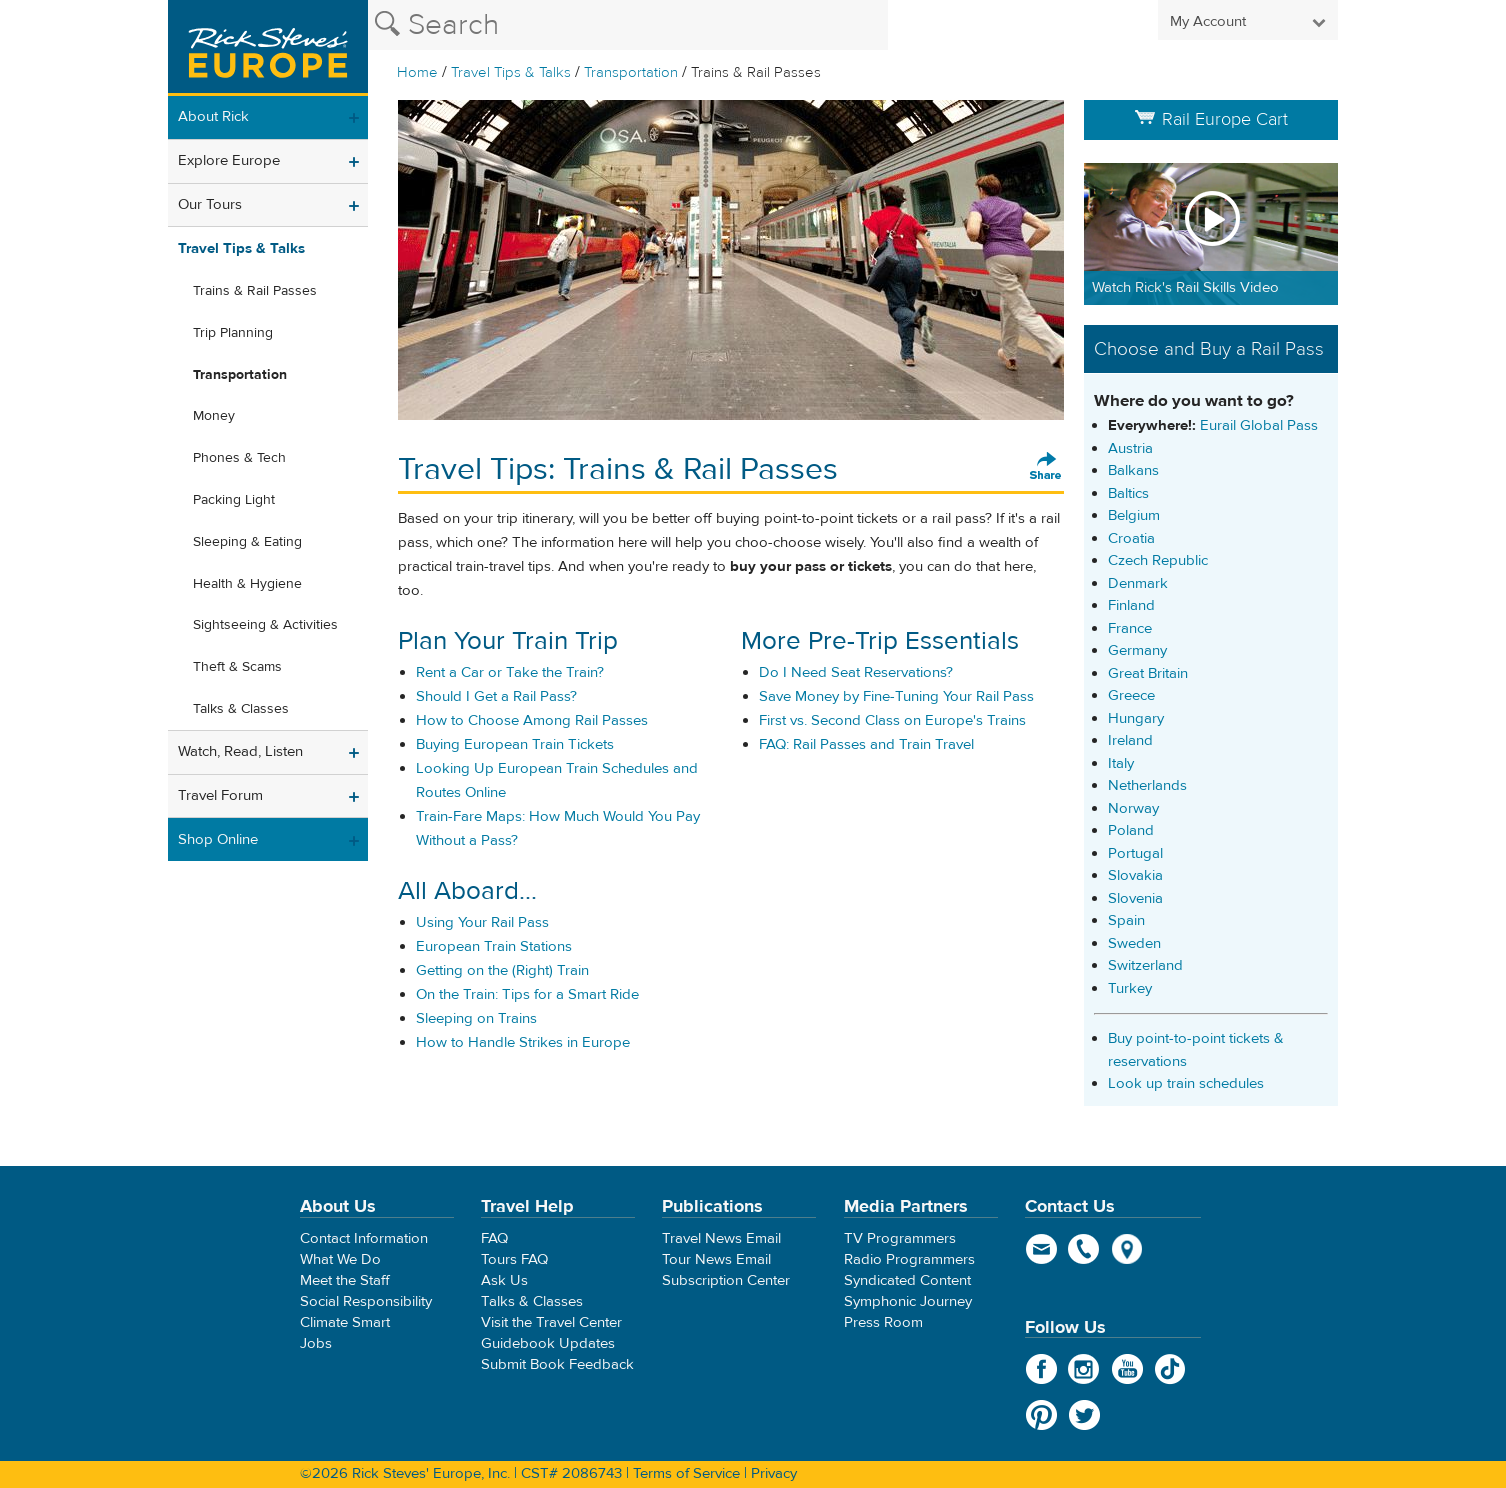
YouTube (1127, 1369)
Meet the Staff (345, 1280)
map (1127, 1249)
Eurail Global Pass (1259, 425)
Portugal (1135, 853)
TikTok (1170, 1369)
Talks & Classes (241, 709)
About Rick (213, 116)
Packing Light (234, 500)
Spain (1126, 920)
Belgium (1134, 515)
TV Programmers (900, 1238)
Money (214, 416)
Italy (1121, 763)
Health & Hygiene (247, 584)
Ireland (1130, 740)
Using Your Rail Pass (482, 922)
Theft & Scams (237, 667)
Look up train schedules (1186, 1083)
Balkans (1133, 470)
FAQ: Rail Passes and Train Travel (866, 744)
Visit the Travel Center (551, 1322)
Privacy (774, 1473)
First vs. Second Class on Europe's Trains (892, 720)
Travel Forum (220, 795)
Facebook (1041, 1369)
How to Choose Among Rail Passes (532, 720)
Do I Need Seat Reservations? (856, 672)
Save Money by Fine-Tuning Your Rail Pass (896, 696)
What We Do (340, 1259)
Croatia (1131, 538)
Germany (1137, 650)
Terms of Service (686, 1473)
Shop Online (218, 839)
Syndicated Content (907, 1280)
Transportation (631, 72)
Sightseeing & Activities (265, 625)
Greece (1131, 695)
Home (417, 72)
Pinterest (1041, 1415)
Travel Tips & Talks (511, 72)
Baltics (1128, 493)
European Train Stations (494, 946)
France (1130, 628)
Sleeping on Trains (476, 1018)
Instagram (1084, 1369)
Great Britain (1148, 673)
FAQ (494, 1238)
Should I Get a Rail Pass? (496, 696)
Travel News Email (721, 1238)
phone (1084, 1249)
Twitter (1084, 1415)
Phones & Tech (239, 458)
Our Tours (210, 204)
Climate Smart (345, 1322)
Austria (1130, 448)
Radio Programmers (909, 1259)
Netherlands (1147, 785)
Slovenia (1135, 898)
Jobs (316, 1343)
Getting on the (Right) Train (502, 970)
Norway (1133, 808)
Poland (1131, 830)
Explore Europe (229, 160)
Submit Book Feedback (557, 1364)
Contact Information (364, 1238)
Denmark (1138, 583)
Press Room (883, 1322)
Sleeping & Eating (247, 542)
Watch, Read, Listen (240, 751)
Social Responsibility (366, 1301)
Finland (1131, 605)
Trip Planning (233, 333)
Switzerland (1145, 965)
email (1041, 1249)
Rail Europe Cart (1211, 119)
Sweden (1134, 943)
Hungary (1136, 718)
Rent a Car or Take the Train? (510, 672)
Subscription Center (726, 1280)
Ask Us (504, 1280)
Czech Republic (1158, 560)
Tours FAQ (514, 1259)
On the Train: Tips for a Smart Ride (527, 994)
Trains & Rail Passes (255, 291)
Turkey (1130, 988)
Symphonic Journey (908, 1301)
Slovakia (1135, 875)
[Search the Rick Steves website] (628, 25)
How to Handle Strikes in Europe (523, 1042)
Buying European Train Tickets (515, 744)
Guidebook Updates (548, 1343)
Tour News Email (716, 1259)
